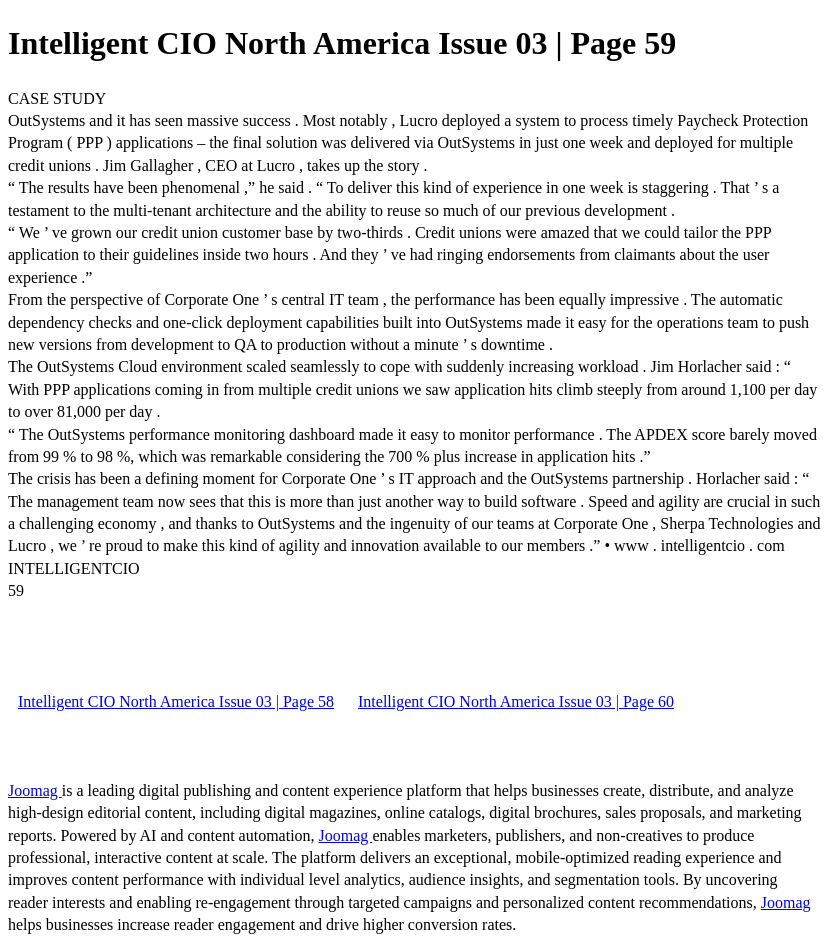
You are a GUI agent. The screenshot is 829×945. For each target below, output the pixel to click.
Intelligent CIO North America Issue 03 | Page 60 (516, 701)
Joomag (35, 790)
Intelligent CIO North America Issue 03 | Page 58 (176, 701)
